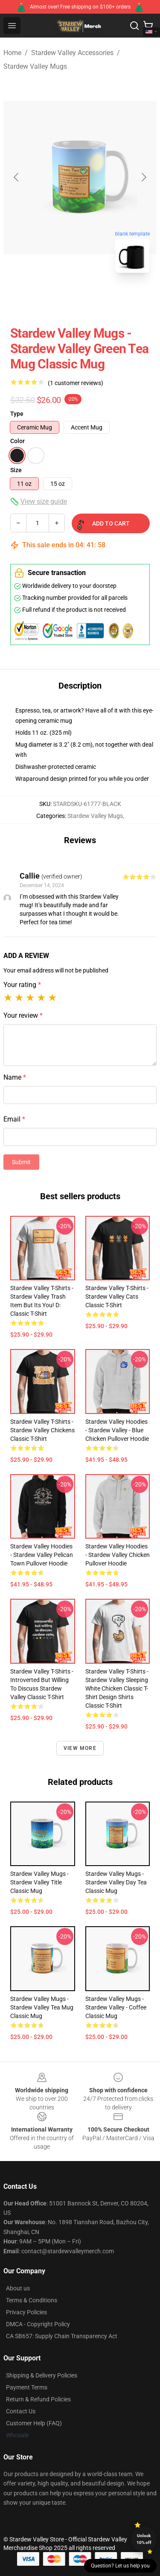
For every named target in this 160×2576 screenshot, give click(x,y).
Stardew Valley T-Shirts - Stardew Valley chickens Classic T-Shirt (42, 1430)
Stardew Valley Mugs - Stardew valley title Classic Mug (39, 1882)
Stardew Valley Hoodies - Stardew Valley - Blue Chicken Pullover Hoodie (117, 1430)
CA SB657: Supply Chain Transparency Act (61, 2336)
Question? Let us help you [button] (120, 2566)
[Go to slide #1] (58, 298)
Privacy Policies (26, 2312)
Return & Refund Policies (38, 2399)
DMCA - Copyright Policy (38, 2324)
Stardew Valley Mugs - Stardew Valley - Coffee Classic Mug (115, 2007)
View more (80, 1748)
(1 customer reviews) (75, 383)
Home (12, 53)
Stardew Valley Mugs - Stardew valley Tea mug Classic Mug (41, 2007)
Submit (21, 1162)
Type (16, 413)
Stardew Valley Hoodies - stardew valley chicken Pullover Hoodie (117, 1555)
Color (17, 441)
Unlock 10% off (144, 2539)
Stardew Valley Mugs (35, 66)
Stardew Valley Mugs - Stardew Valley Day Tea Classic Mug (116, 1882)
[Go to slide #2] (102, 298)
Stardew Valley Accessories (72, 53)
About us (18, 2288)
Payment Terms (26, 2387)
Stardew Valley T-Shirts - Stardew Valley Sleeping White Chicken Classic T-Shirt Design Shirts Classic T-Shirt (116, 1688)
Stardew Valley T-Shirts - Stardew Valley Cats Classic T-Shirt (116, 1296)
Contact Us (20, 2411)
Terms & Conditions (31, 2300)
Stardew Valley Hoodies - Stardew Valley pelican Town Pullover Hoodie (41, 1555)
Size (16, 470)
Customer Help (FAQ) (34, 2423)
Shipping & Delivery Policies (41, 2375)
